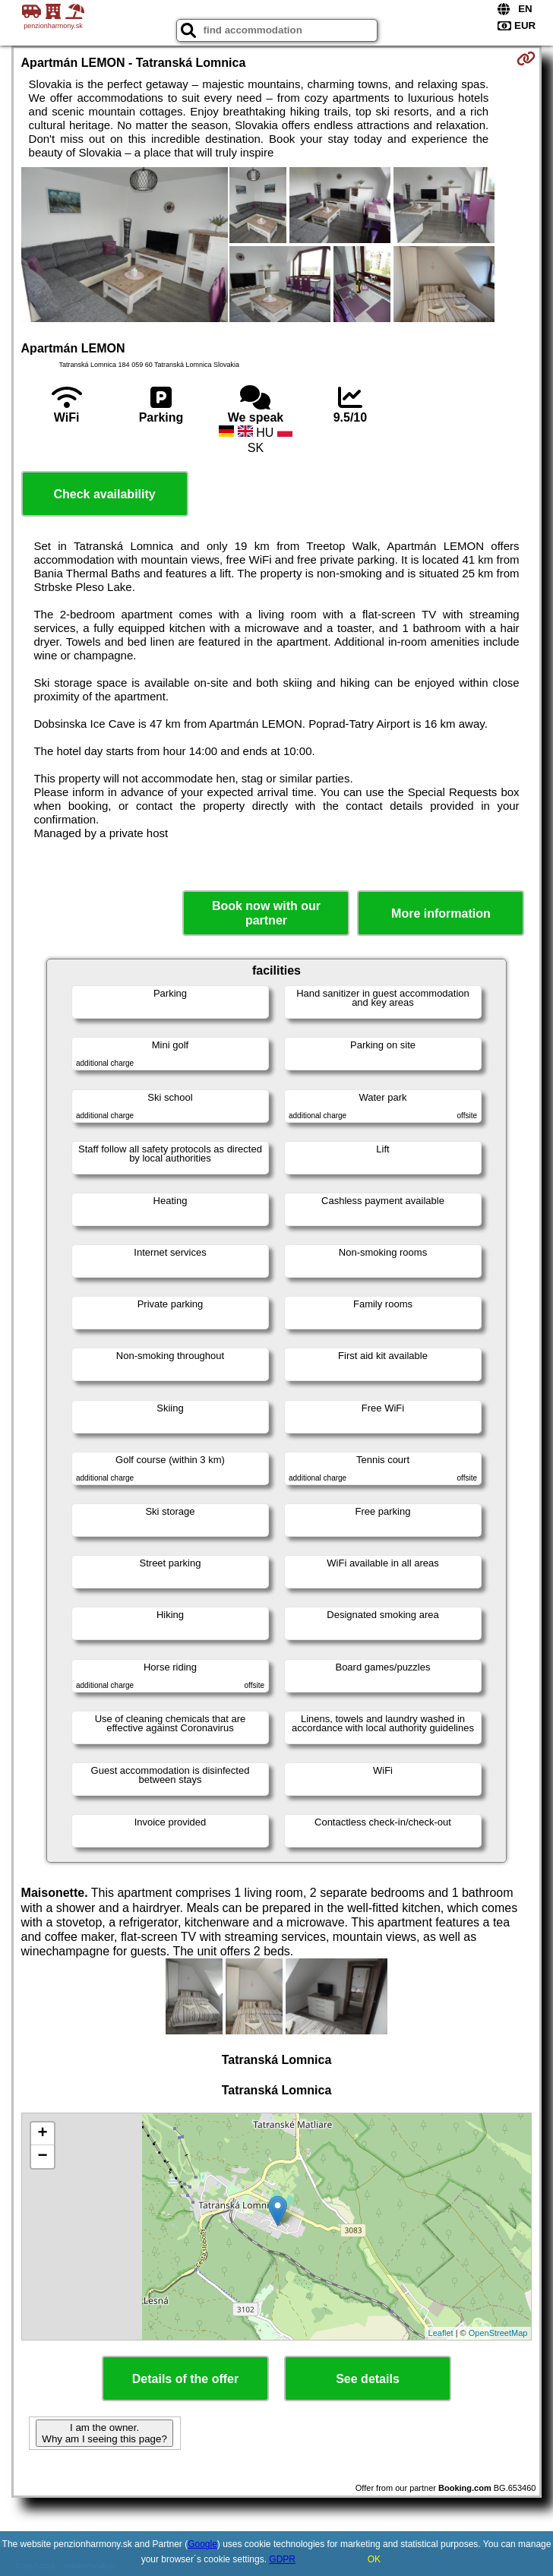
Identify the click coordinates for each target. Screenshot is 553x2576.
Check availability (104, 494)
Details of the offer (185, 2378)
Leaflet (440, 2332)
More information (441, 913)
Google (202, 2544)
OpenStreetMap (498, 2332)
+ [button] (42, 2133)
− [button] (42, 2156)
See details (368, 2378)
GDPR (282, 2559)
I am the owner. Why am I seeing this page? (104, 2433)
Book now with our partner (266, 913)
